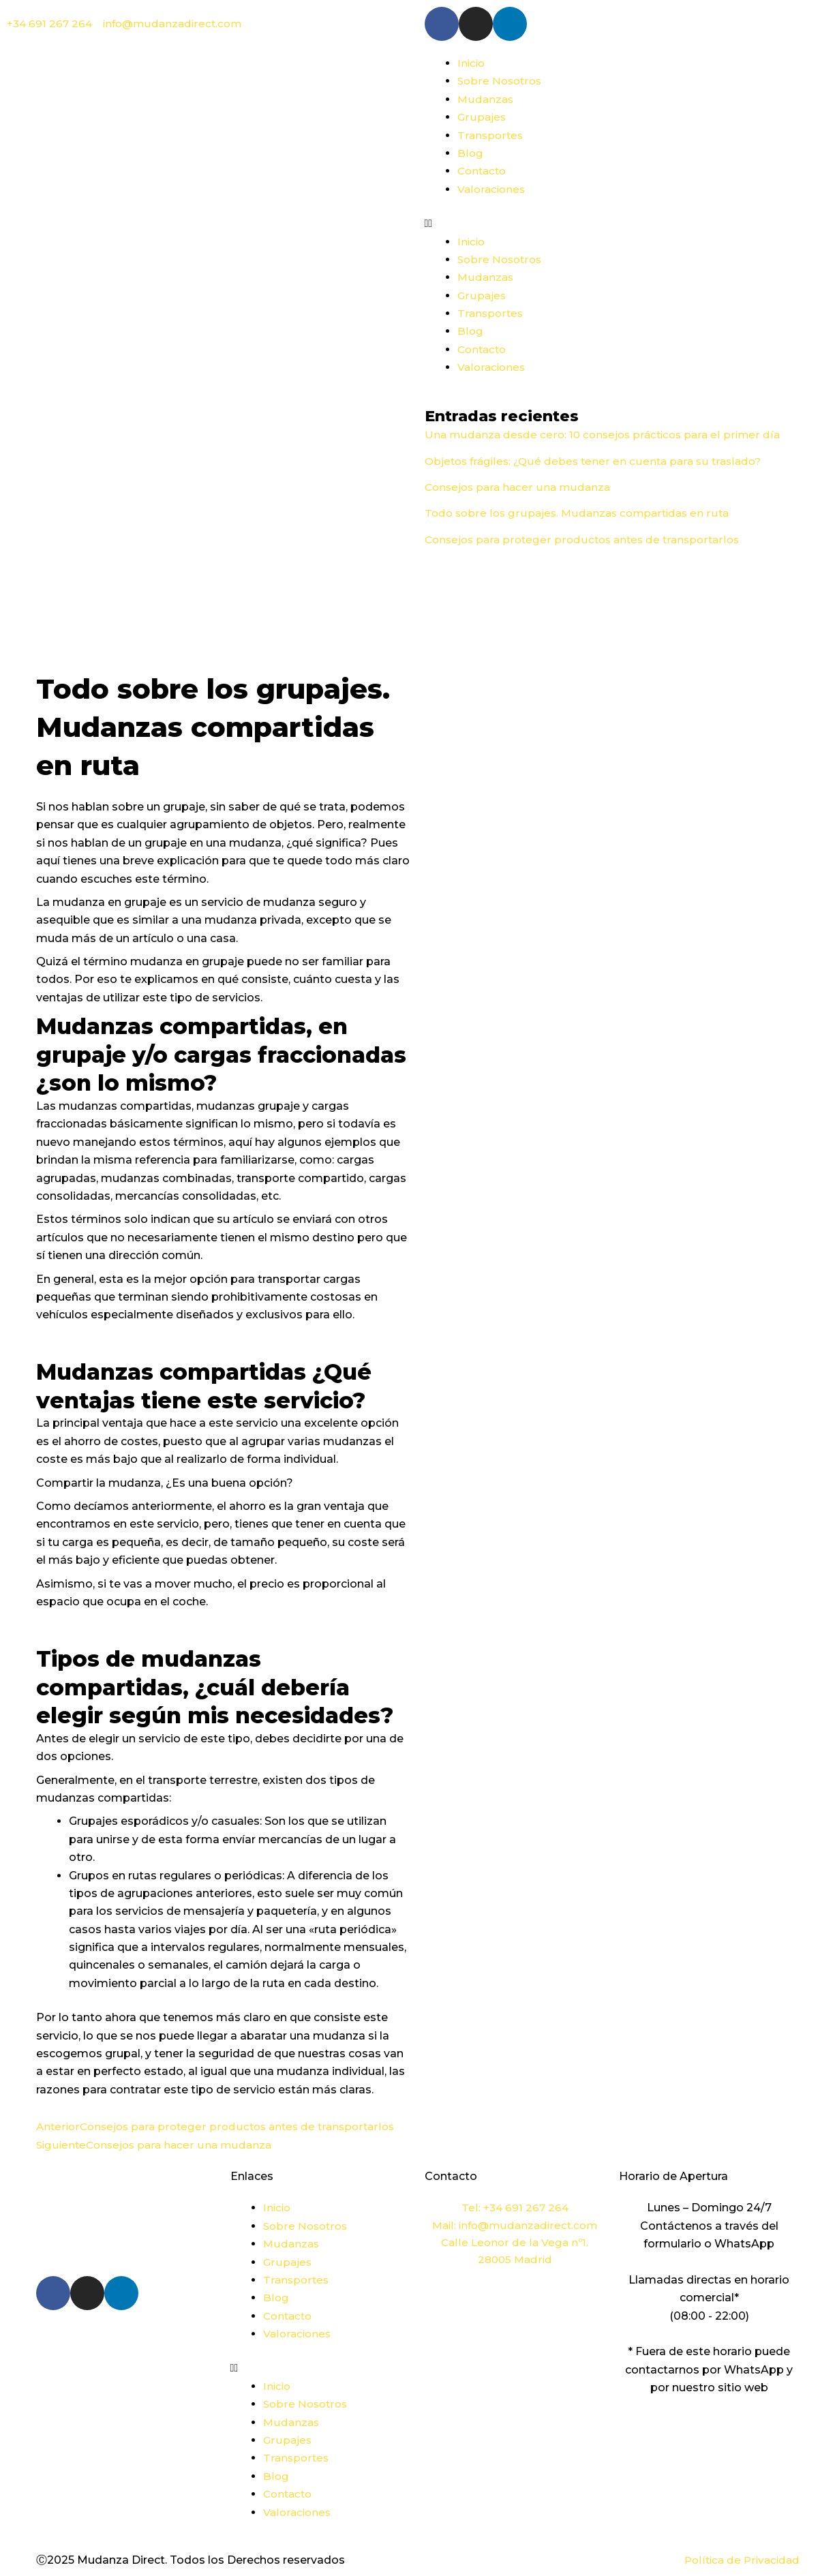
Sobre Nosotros (501, 80)
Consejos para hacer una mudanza (520, 487)
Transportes (491, 135)
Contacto (483, 170)
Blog (470, 153)
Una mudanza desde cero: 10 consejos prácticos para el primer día (607, 434)
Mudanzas (486, 99)
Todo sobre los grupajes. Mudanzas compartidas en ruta (581, 512)
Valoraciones (492, 189)
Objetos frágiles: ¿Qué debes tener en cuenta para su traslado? (597, 461)
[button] (612, 223)
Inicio (472, 63)
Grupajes (481, 116)
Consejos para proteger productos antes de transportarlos (587, 539)
